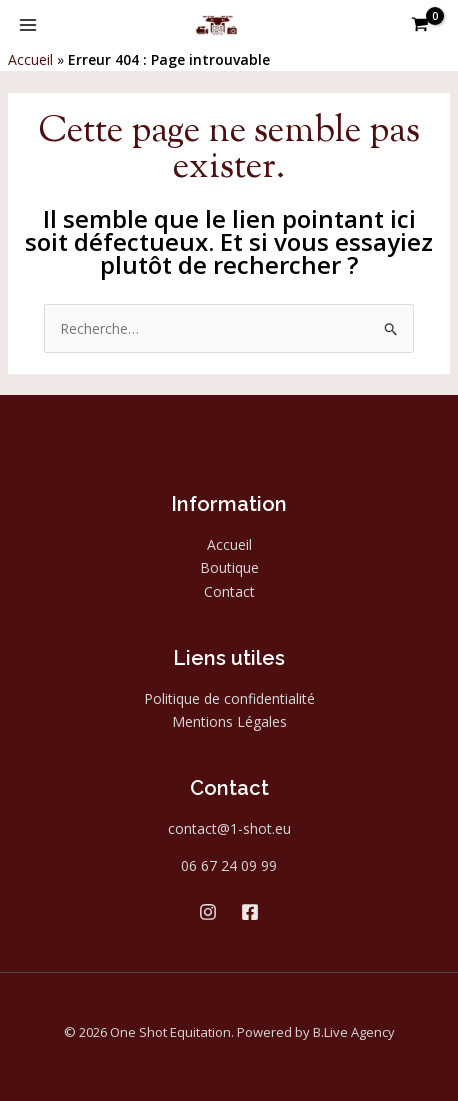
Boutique (229, 567)
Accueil (30, 59)
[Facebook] (250, 912)
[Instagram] (208, 912)
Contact (229, 591)
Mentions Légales (229, 721)
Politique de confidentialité (229, 698)
